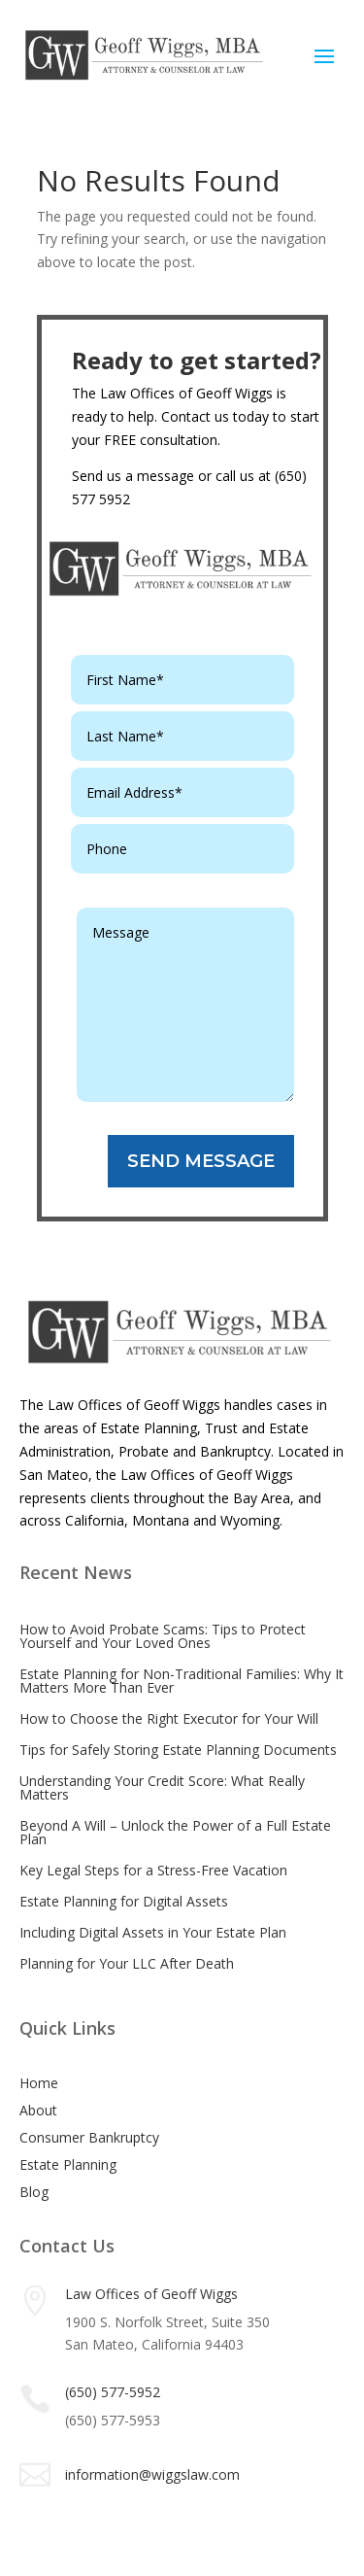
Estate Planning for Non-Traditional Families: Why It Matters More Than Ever (181, 1681)
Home (38, 2083)
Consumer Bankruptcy (89, 2137)
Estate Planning (67, 2164)
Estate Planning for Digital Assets (123, 1901)
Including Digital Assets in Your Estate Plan (152, 1932)
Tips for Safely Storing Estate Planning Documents (178, 1749)
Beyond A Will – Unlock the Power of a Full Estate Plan (175, 1832)
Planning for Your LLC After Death (126, 1963)
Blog (34, 2191)
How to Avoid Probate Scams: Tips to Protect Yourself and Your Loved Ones (162, 1636)
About (38, 2110)
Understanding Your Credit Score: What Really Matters (162, 1787)
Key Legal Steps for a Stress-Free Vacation (153, 1870)
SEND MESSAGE (201, 1161)
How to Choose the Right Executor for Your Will (168, 1718)
